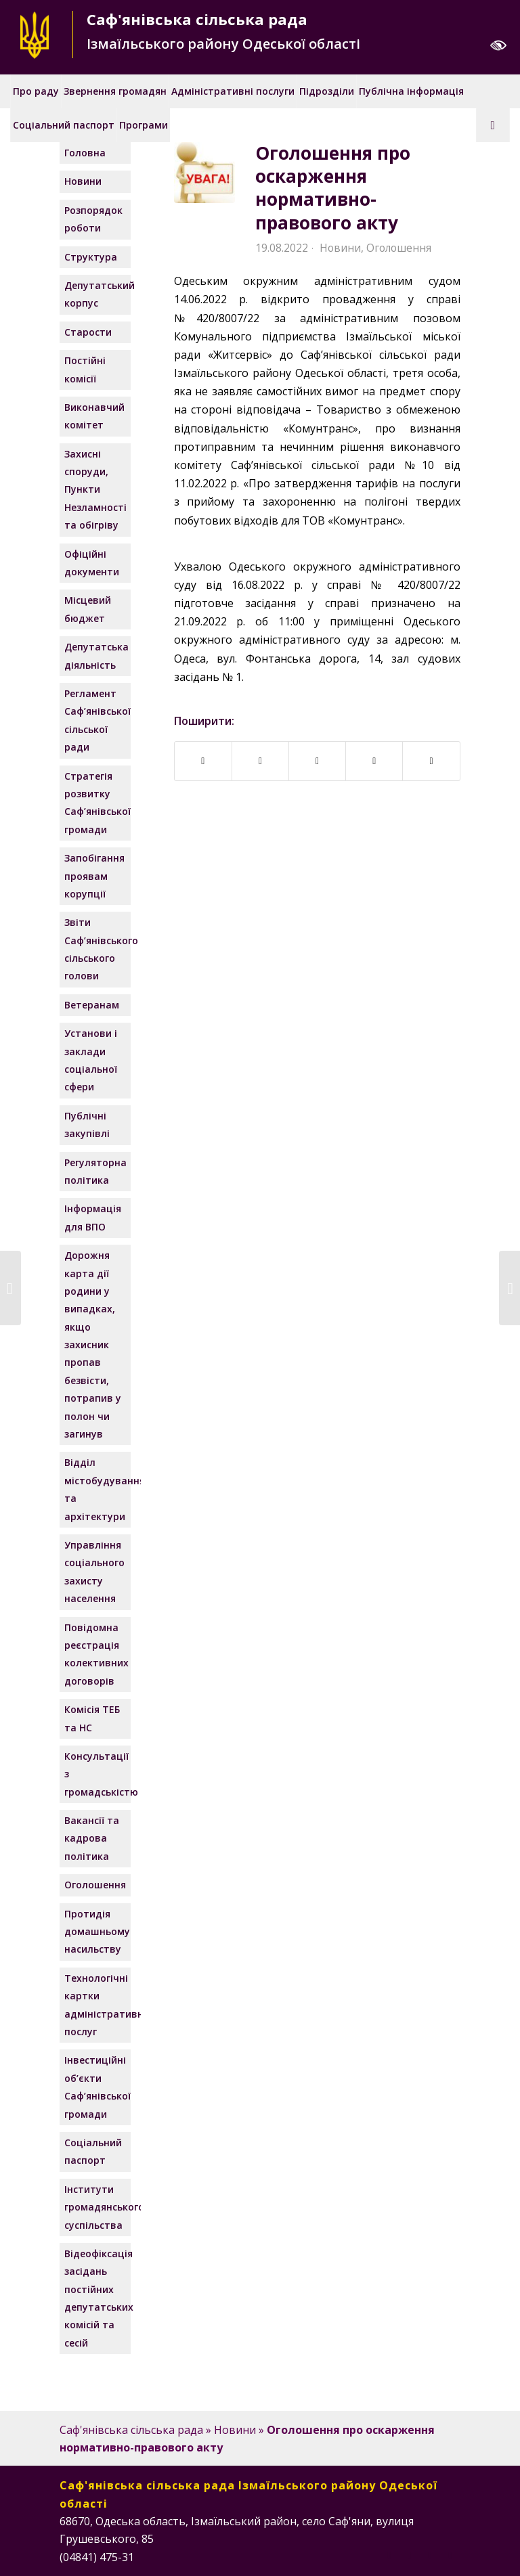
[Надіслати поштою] (431, 761)
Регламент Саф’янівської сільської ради (96, 720)
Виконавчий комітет (94, 416)
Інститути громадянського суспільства (96, 2207)
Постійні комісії (85, 369)
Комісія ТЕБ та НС (92, 1718)
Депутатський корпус (96, 294)
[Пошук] (493, 125)
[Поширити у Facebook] (203, 761)
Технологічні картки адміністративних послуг (96, 2005)
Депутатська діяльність (96, 655)
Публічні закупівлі (87, 1124)
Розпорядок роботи (93, 219)
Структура (90, 256)
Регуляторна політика (95, 1171)
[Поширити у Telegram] (260, 761)
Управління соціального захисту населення (94, 1571)
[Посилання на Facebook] (389, 2555)
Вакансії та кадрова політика (91, 1838)
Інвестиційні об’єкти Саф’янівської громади (96, 2086)
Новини (340, 247)
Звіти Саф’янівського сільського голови (96, 949)
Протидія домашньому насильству (96, 1931)
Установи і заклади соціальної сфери (90, 1060)
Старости (88, 332)
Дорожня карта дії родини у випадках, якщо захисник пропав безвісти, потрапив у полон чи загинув (92, 1344)
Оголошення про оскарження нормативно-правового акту (332, 188)
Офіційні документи (91, 563)
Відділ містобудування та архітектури (96, 1489)
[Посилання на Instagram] (409, 2555)
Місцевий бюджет (87, 609)
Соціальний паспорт (93, 2151)
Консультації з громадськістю (96, 1774)
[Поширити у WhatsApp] (374, 761)
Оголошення (398, 247)
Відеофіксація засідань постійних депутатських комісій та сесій (96, 2298)
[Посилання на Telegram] (450, 2555)
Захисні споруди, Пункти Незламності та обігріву (95, 489)
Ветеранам (91, 1004)
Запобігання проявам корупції (94, 875)
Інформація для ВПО (92, 1217)
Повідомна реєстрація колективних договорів (96, 1654)
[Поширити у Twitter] (317, 761)
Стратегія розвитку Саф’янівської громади (96, 803)
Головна (85, 152)
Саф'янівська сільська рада (131, 2429)
